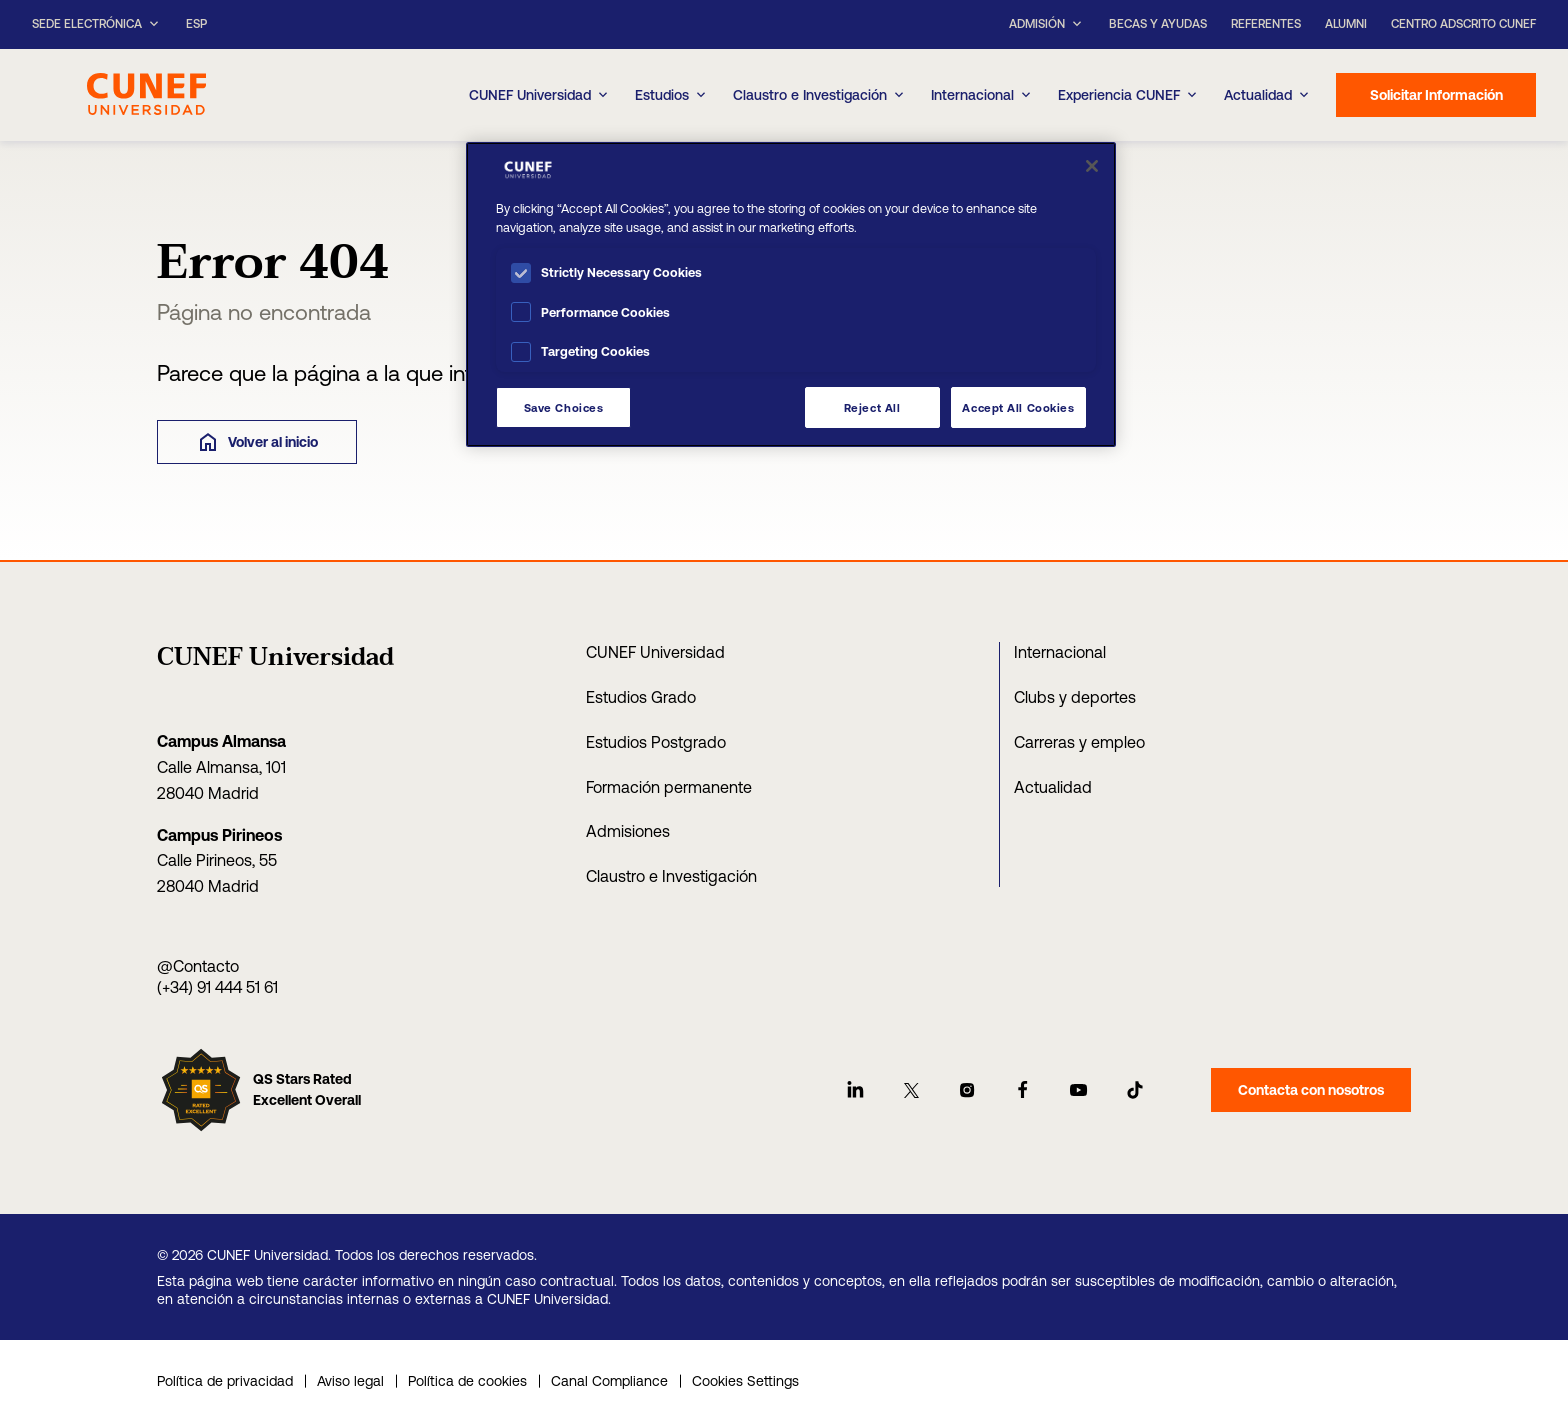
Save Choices (564, 407)
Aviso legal (350, 1381)
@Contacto (198, 966)
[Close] (1092, 166)
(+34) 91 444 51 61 (217, 987)
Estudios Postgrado (656, 742)
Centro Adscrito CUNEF (1463, 24)
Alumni (1346, 24)
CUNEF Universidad (655, 652)
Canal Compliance (609, 1381)
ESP (196, 24)
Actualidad (1053, 787)
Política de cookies (467, 1381)
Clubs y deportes (1075, 697)
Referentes (1266, 24)
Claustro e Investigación (820, 95)
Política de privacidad (225, 1381)
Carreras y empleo (1079, 742)
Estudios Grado (641, 697)
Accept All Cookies (1018, 407)
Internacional (982, 95)
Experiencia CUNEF (1129, 95)
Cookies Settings (745, 1381)
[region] (791, 294)
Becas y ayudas (1158, 24)
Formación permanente (669, 787)
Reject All (872, 407)
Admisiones (628, 831)
